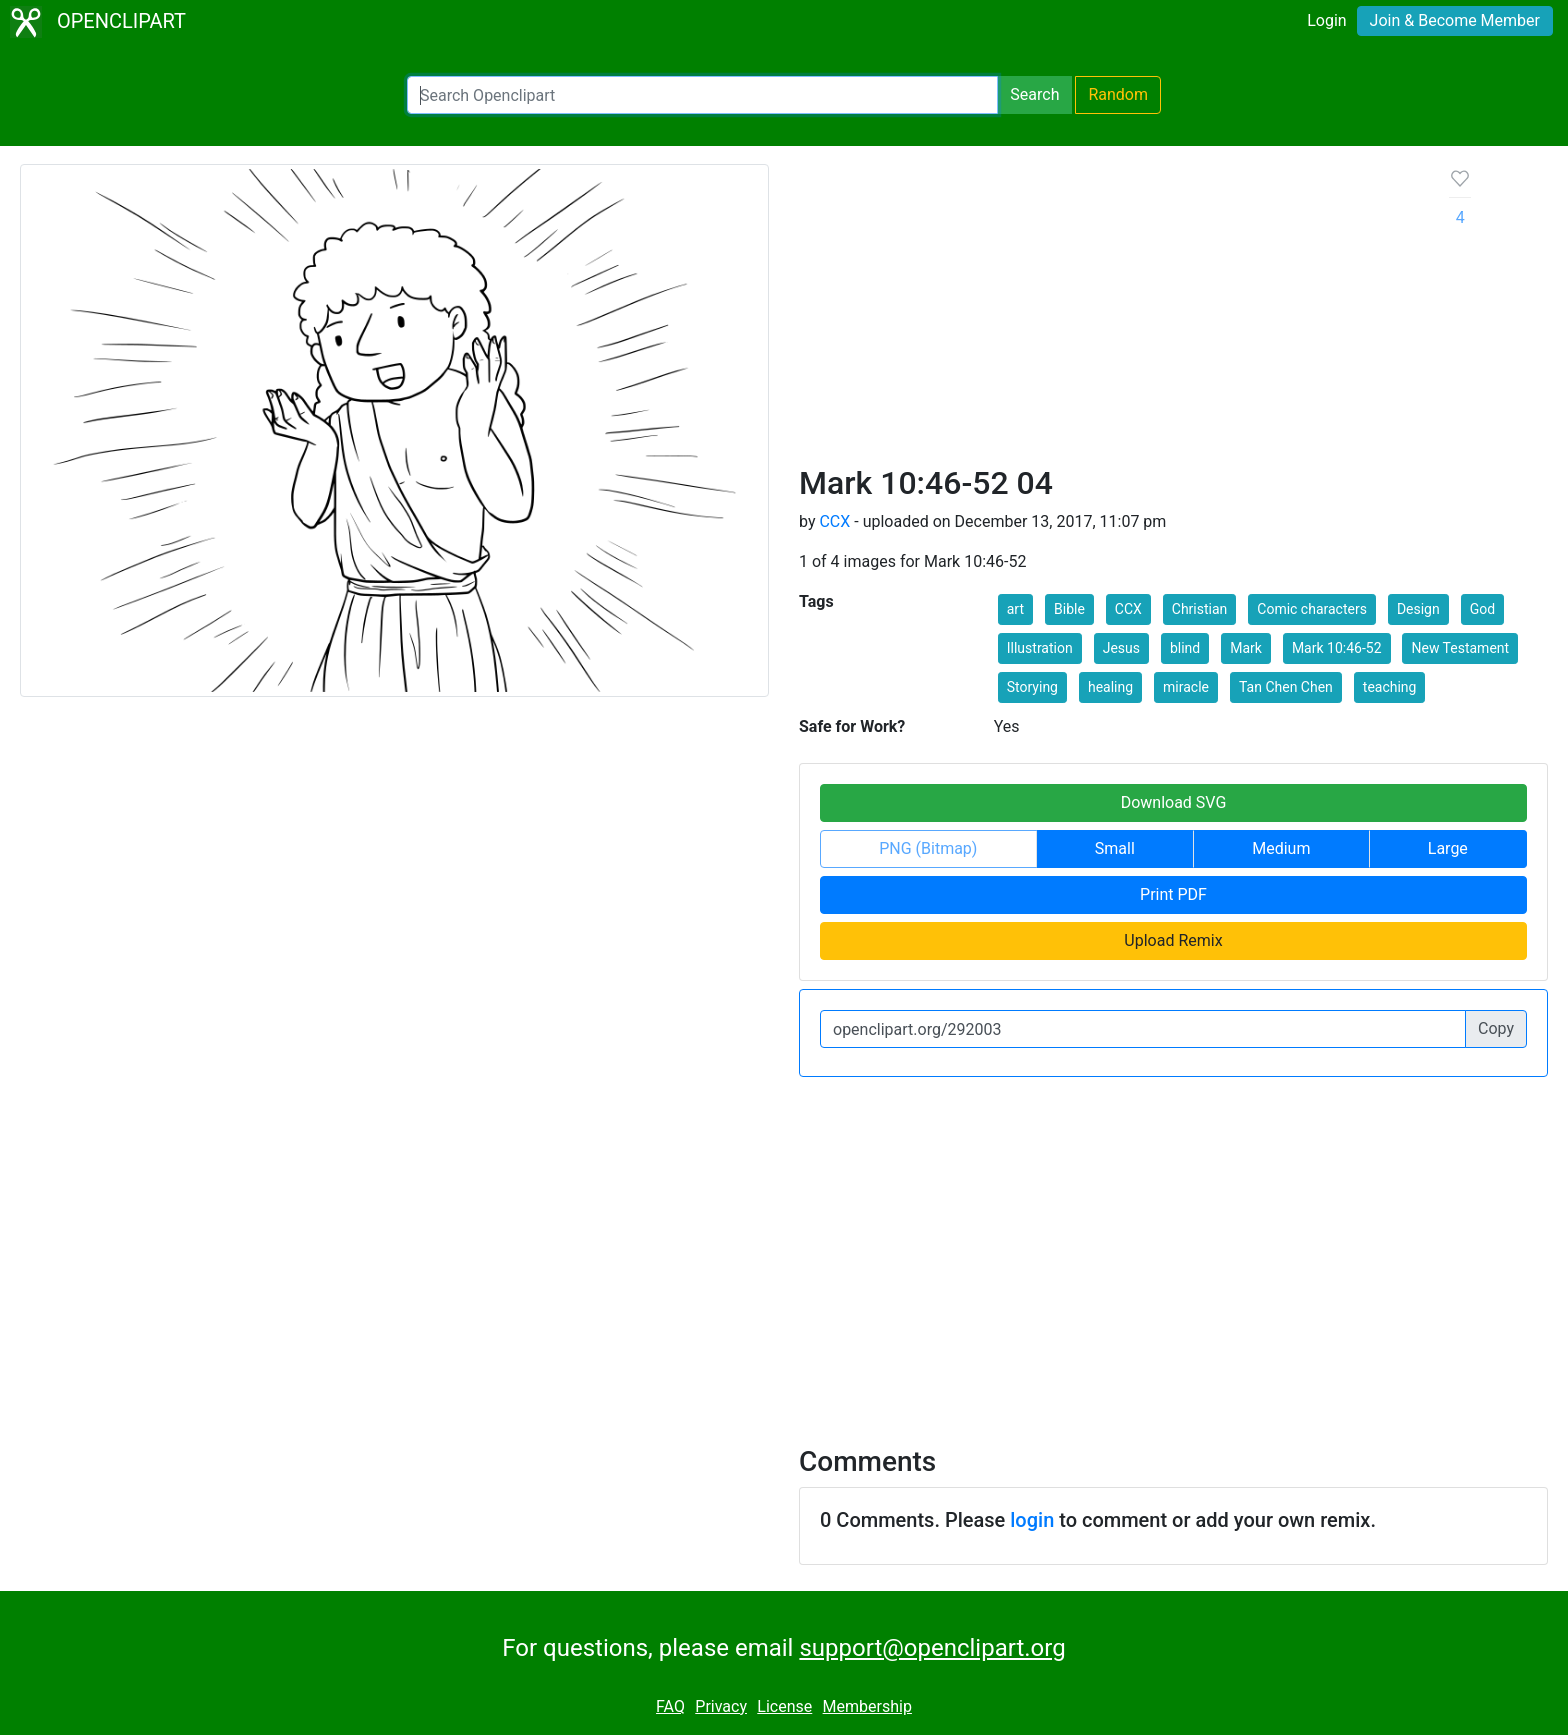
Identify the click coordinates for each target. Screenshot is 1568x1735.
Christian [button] (1200, 609)
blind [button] (1185, 648)
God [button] (1482, 609)
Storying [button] (1032, 687)
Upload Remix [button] (1173, 940)
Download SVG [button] (1174, 802)
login (1032, 1520)
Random (1118, 94)
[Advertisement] (1108, 314)
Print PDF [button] (1173, 894)
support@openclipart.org (932, 1648)
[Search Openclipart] (702, 95)
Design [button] (1418, 609)
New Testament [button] (1460, 648)
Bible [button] (1069, 609)
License (784, 1706)
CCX (834, 521)
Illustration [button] (1040, 648)
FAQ (670, 1706)
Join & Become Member (1455, 20)
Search (1034, 94)
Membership (867, 1706)
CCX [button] (1128, 609)
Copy (1496, 1028)
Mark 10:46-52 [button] (1337, 648)
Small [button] (1115, 848)
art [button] (1015, 609)
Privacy (721, 1706)
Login (1326, 20)
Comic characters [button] (1312, 609)
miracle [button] (1186, 687)
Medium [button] (1281, 848)
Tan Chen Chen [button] (1286, 687)
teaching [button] (1390, 687)
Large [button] (1448, 848)
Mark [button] (1246, 648)
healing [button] (1110, 687)
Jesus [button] (1121, 648)
